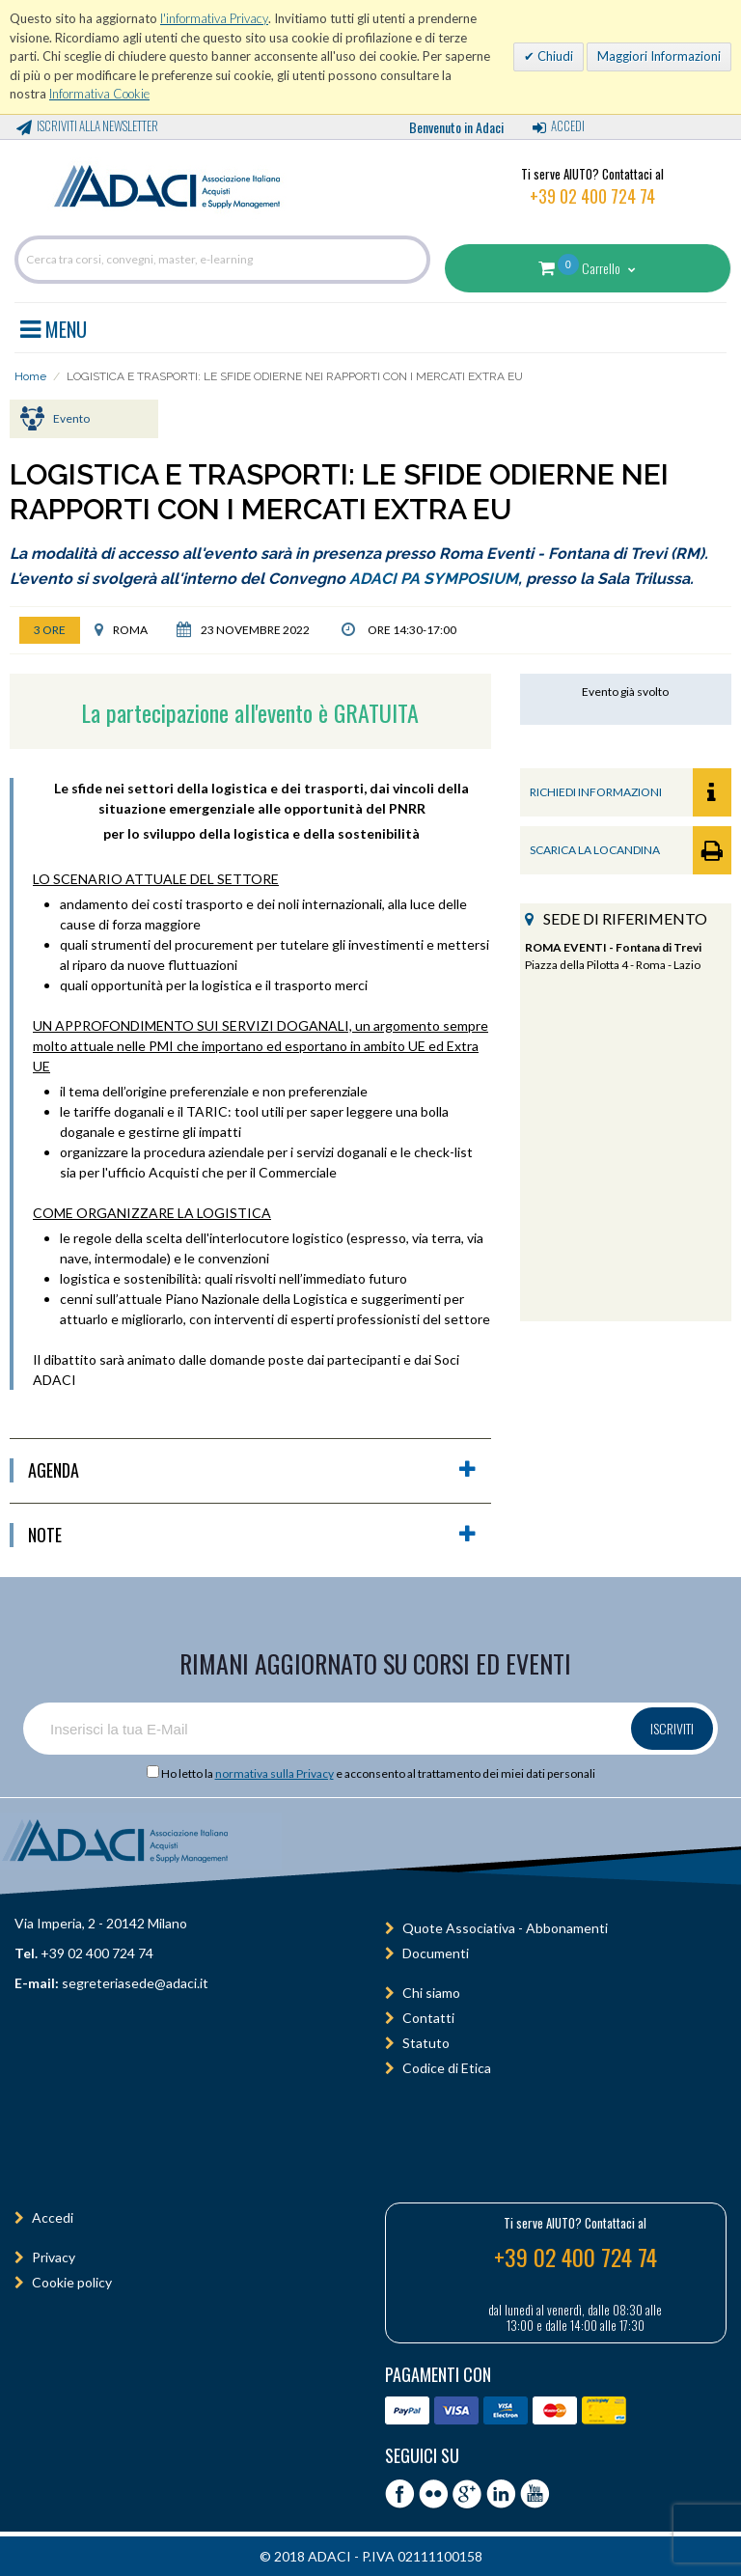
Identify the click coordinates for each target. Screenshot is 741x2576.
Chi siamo (431, 1992)
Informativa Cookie (99, 93)
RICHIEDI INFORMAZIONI (630, 792)
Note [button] (252, 1535)
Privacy (53, 2257)
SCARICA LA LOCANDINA (630, 850)
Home (30, 376)
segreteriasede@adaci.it (135, 1983)
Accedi (568, 125)
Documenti (435, 1953)
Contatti (428, 2017)
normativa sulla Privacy (274, 1773)
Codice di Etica (446, 2068)
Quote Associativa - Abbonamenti (505, 1928)
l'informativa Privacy (214, 18)
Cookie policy (72, 2282)
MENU (53, 326)
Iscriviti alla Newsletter (97, 125)
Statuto (426, 2043)
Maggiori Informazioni (659, 56)
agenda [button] (252, 1470)
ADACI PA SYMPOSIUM (433, 578)
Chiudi (554, 56)
